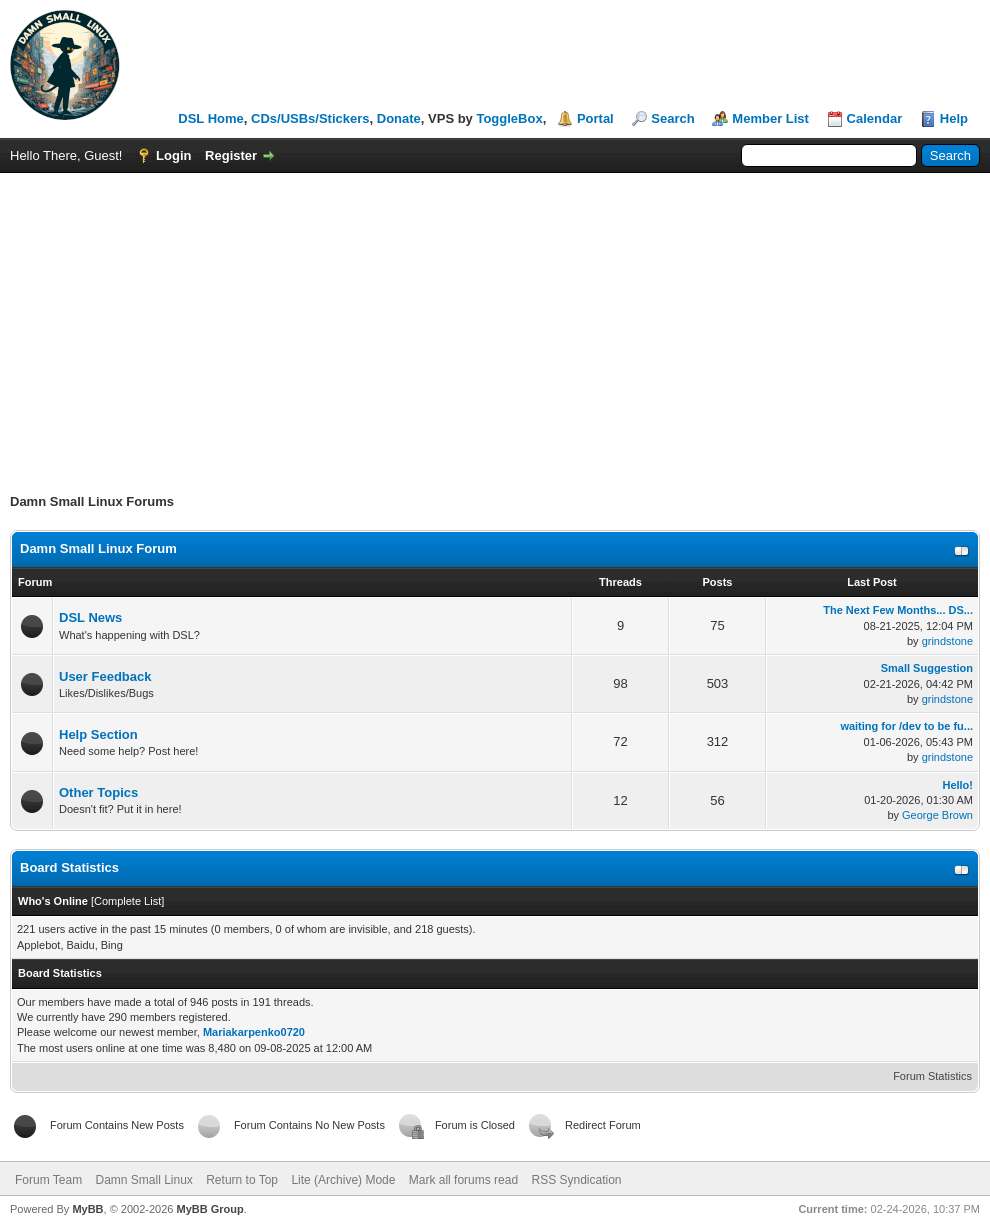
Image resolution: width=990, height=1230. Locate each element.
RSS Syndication (576, 1180)
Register (231, 155)
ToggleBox (509, 118)
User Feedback (105, 676)
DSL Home (211, 118)
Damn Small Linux (143, 1180)
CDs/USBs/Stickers (310, 118)
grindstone (947, 641)
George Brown (937, 815)
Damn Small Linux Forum (98, 548)
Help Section (98, 734)
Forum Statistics (932, 1076)
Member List (770, 118)
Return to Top (242, 1180)
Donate (399, 118)
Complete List (127, 901)
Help (954, 118)
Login (173, 155)
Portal (595, 118)
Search (672, 118)
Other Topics (98, 792)
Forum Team (48, 1180)
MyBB (87, 1209)
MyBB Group (209, 1209)
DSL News (90, 617)
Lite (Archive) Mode (343, 1180)
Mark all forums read (463, 1180)
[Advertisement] (495, 323)
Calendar (875, 118)
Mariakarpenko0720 (254, 1032)
